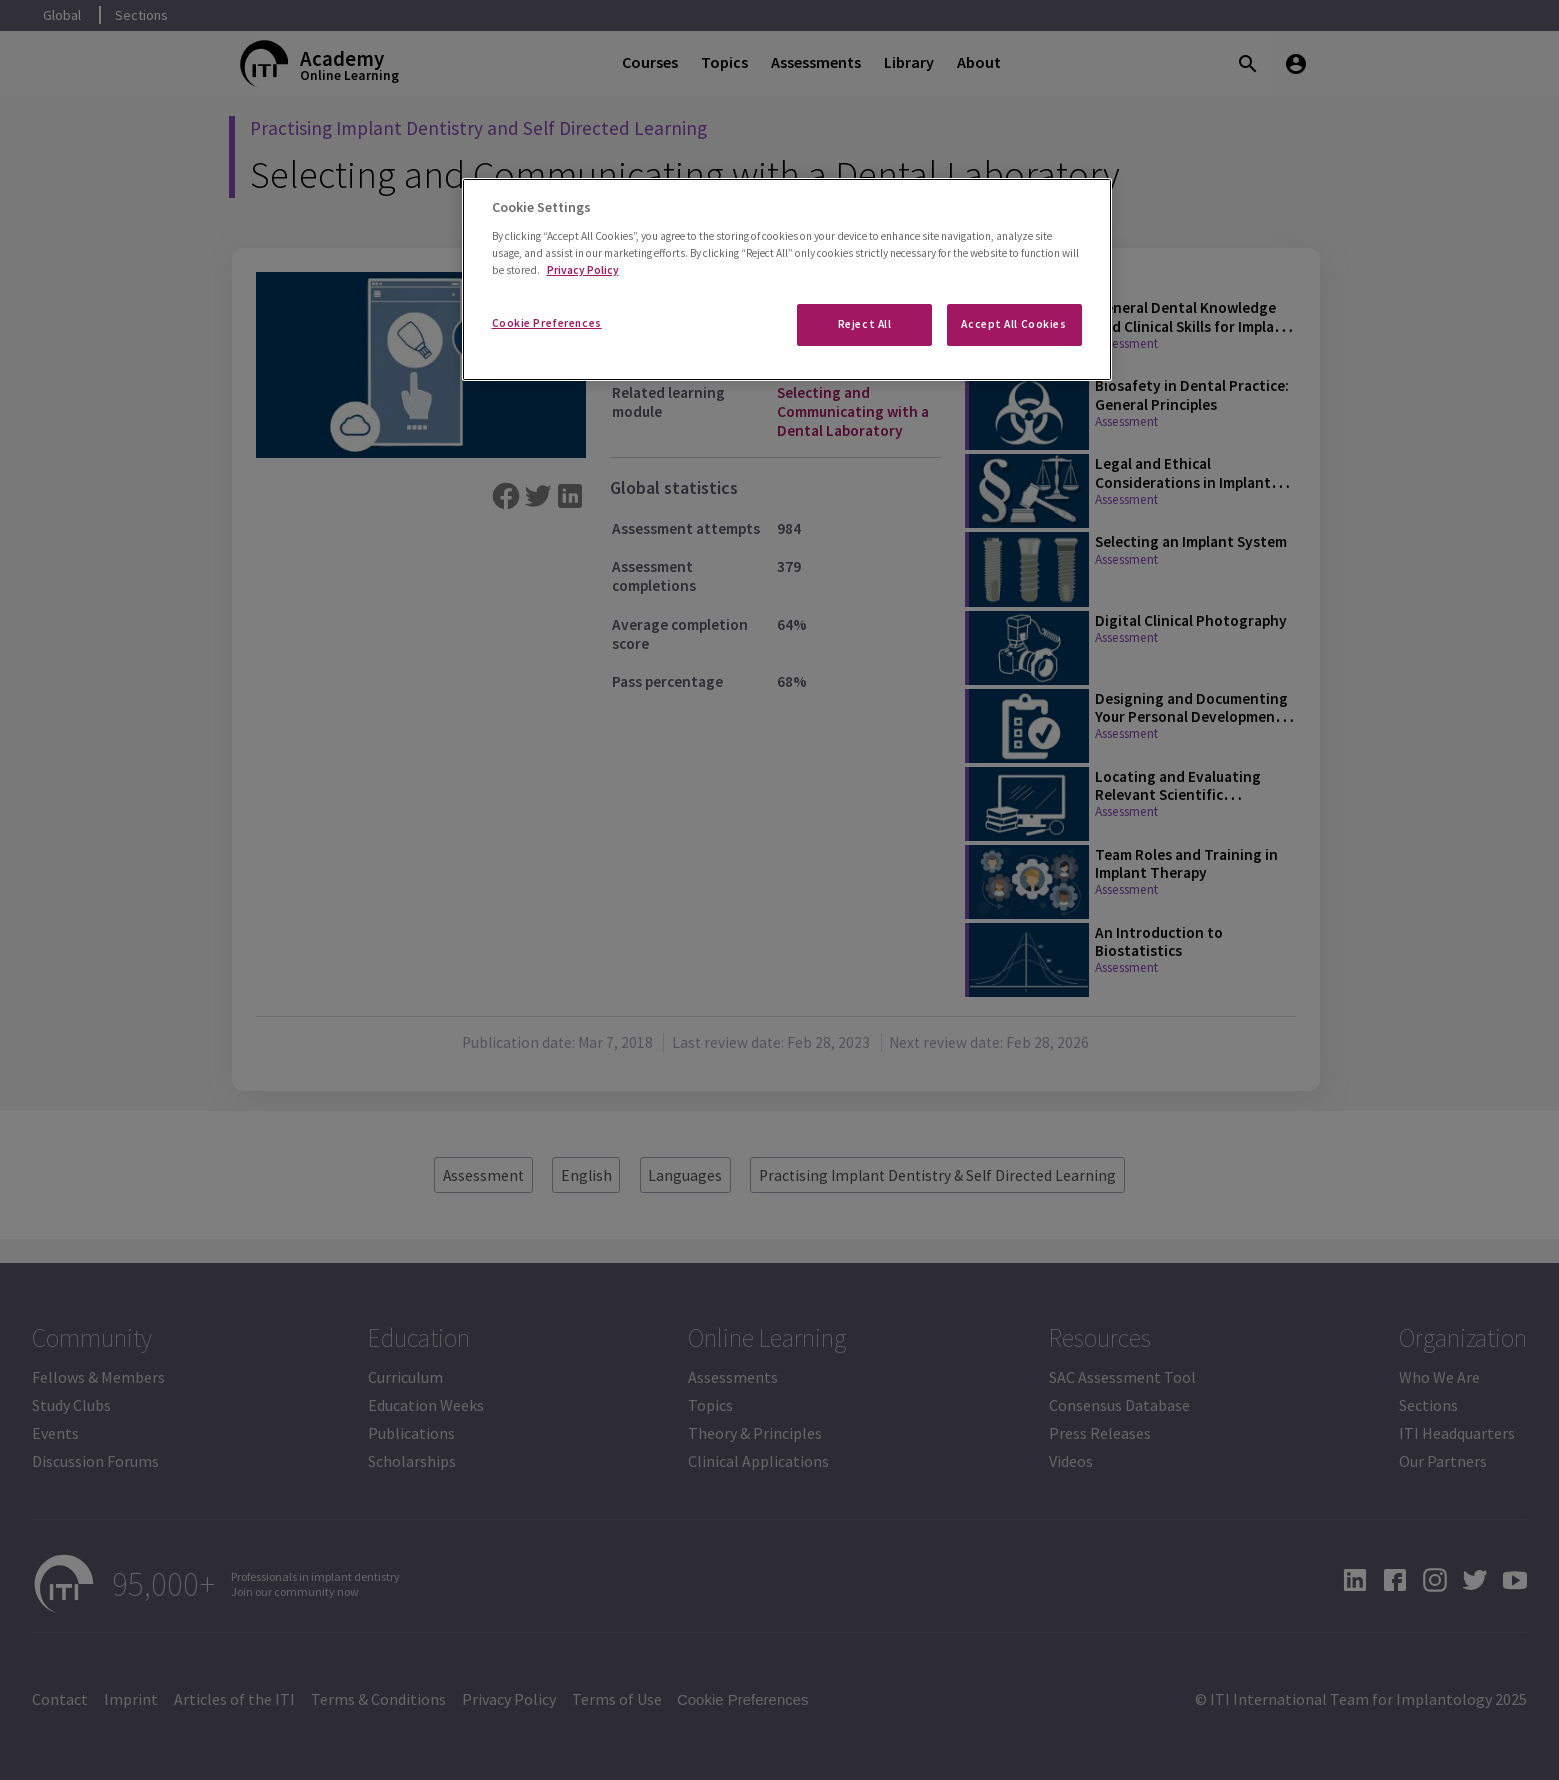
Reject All (865, 324)
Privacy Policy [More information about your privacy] (583, 270)
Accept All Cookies (1013, 324)
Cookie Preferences (547, 323)
